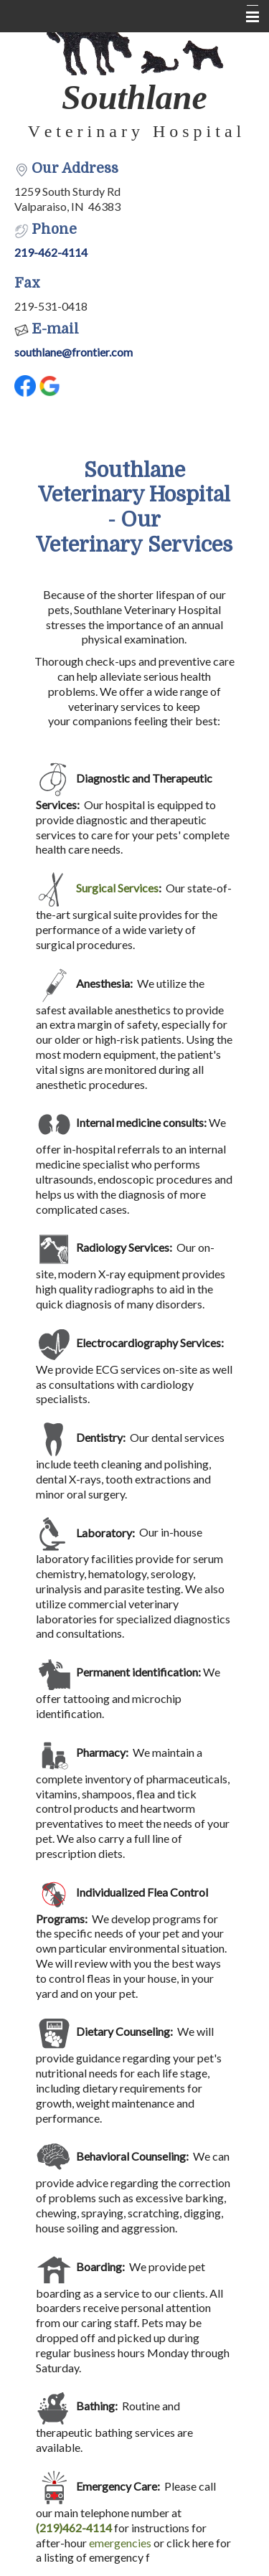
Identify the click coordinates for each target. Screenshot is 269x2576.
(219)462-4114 (74, 2527)
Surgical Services (117, 888)
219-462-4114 (51, 252)
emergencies (120, 2542)
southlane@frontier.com (73, 352)
